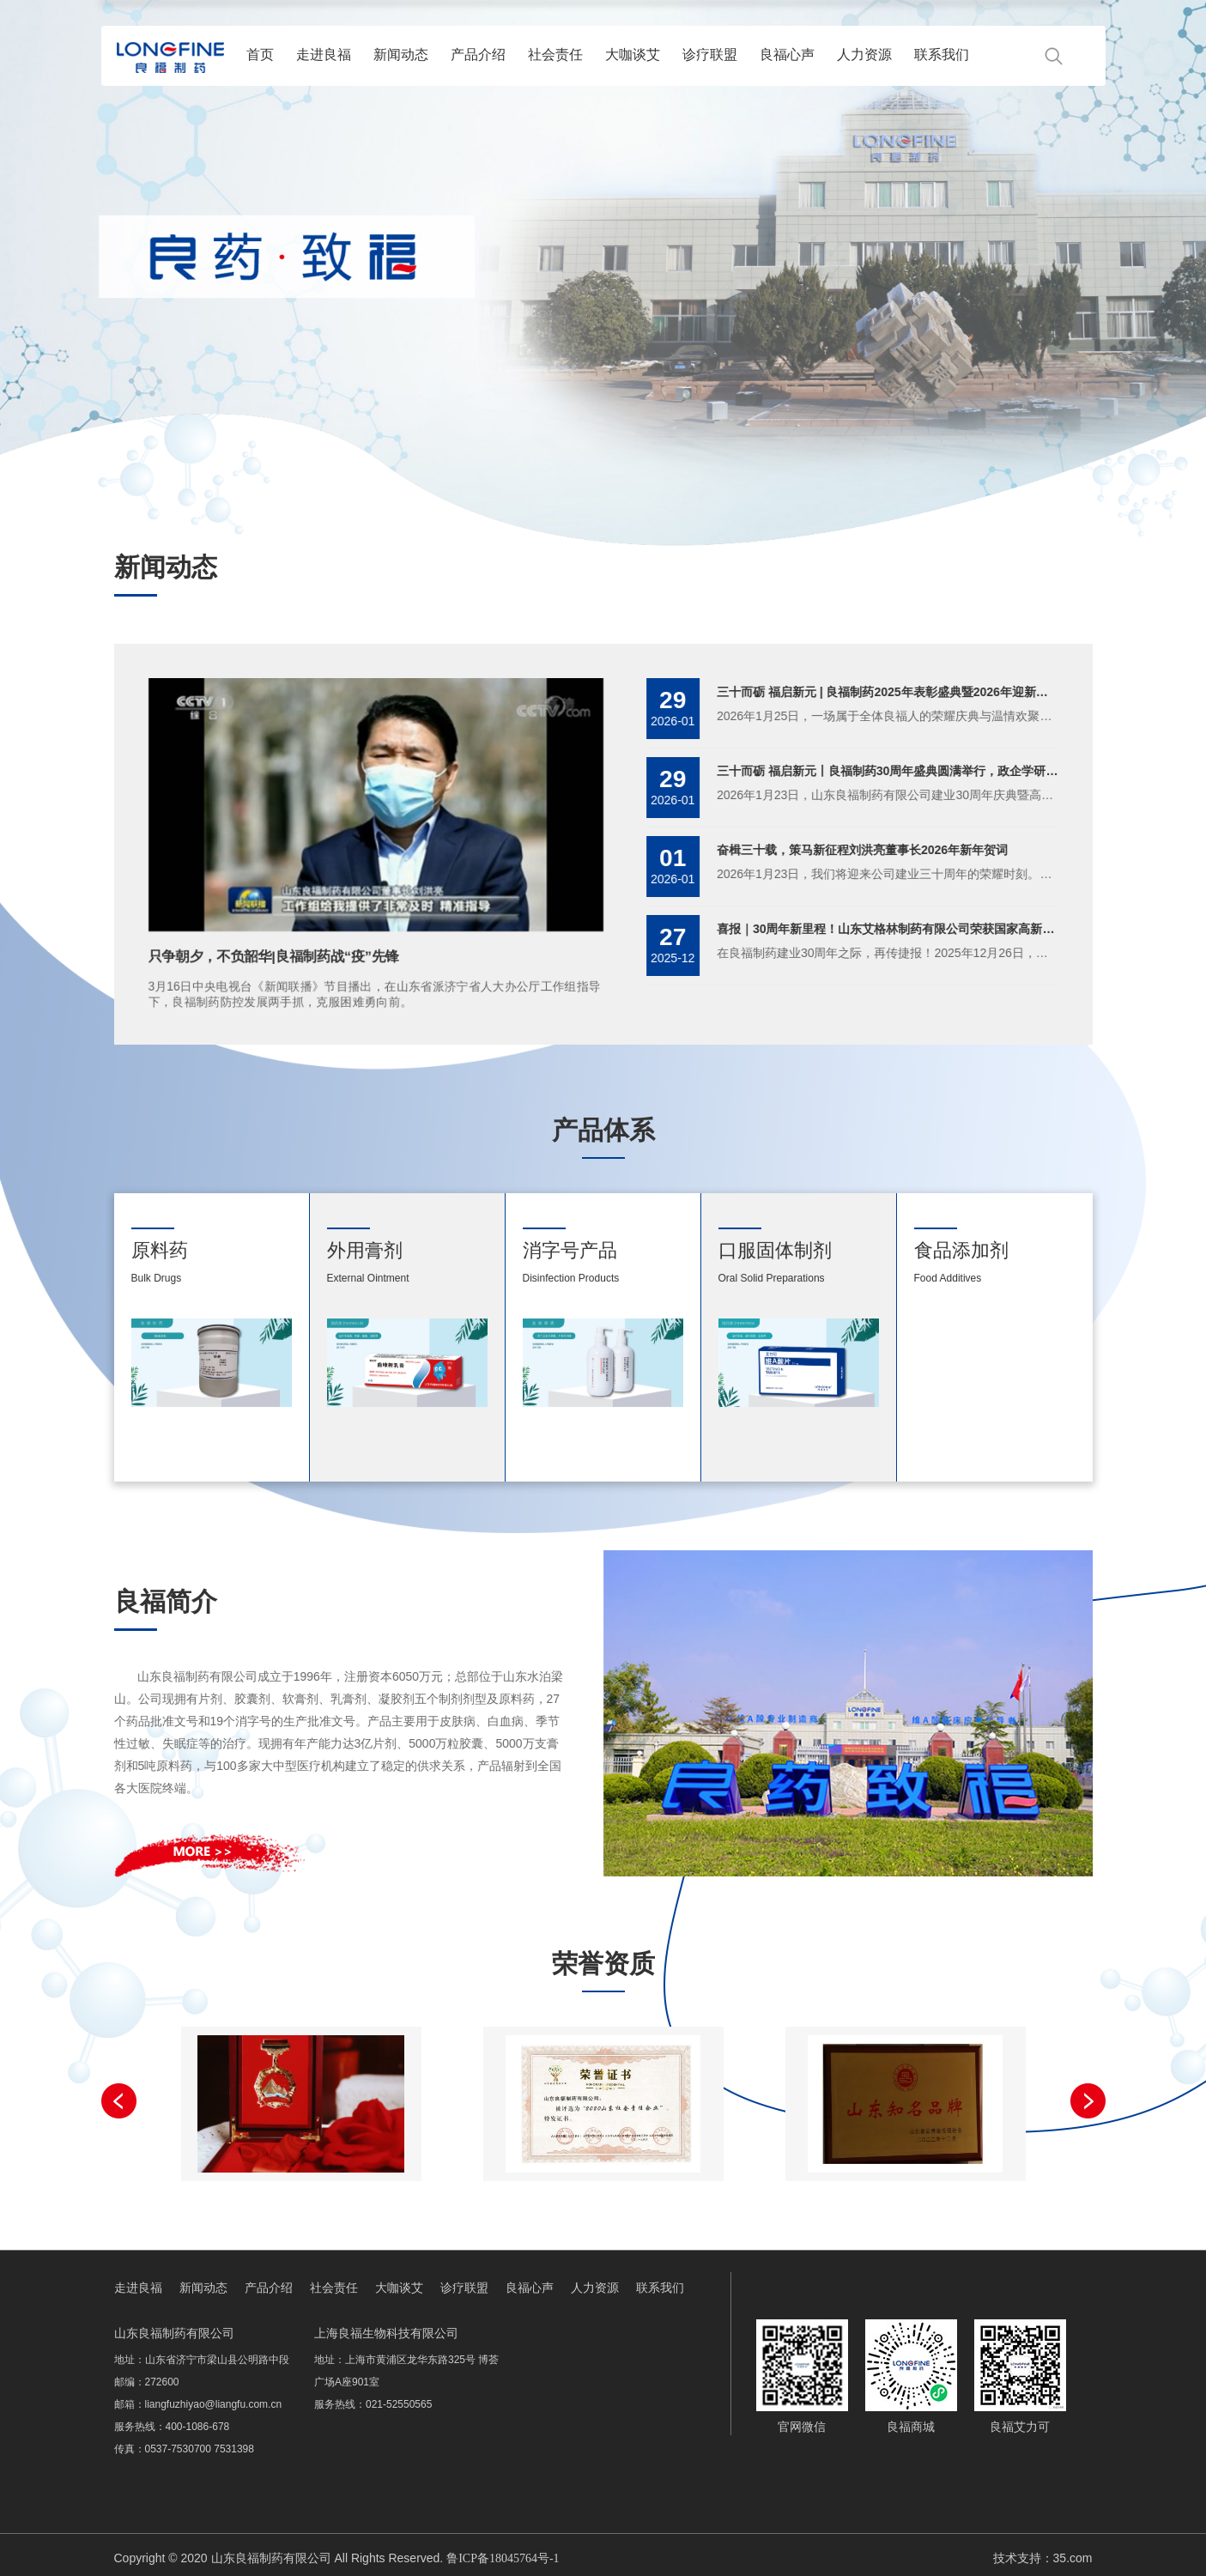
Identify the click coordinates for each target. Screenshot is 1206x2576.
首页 (260, 54)
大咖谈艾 (632, 54)
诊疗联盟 (709, 54)
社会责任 (555, 54)
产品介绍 (478, 54)
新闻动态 (400, 54)
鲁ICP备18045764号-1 (502, 2558)
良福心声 (787, 54)
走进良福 (323, 54)
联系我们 (941, 54)
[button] (1088, 2100)
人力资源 (864, 54)
